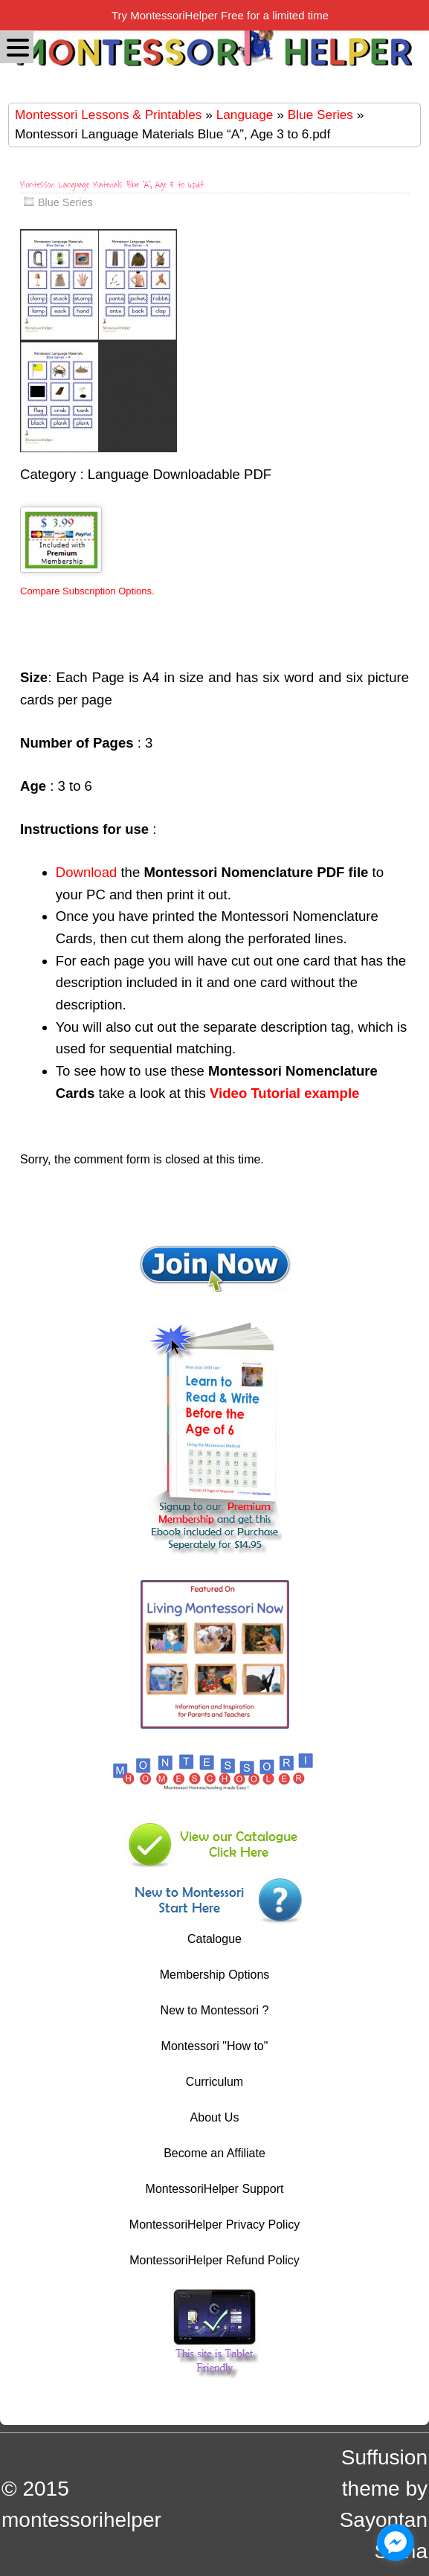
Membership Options (215, 1974)
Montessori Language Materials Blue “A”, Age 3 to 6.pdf (112, 185)
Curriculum (214, 2081)
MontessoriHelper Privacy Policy (214, 2224)
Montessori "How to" (214, 2046)
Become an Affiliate (214, 2153)
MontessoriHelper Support (215, 2188)
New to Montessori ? (215, 2010)
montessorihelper (81, 2519)
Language (245, 114)
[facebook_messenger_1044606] (395, 2542)
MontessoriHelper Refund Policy (214, 2260)
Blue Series (320, 114)
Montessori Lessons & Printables (108, 114)
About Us (214, 2117)
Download (86, 872)
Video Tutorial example (284, 1093)
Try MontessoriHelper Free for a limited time (220, 15)
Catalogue (214, 1939)
